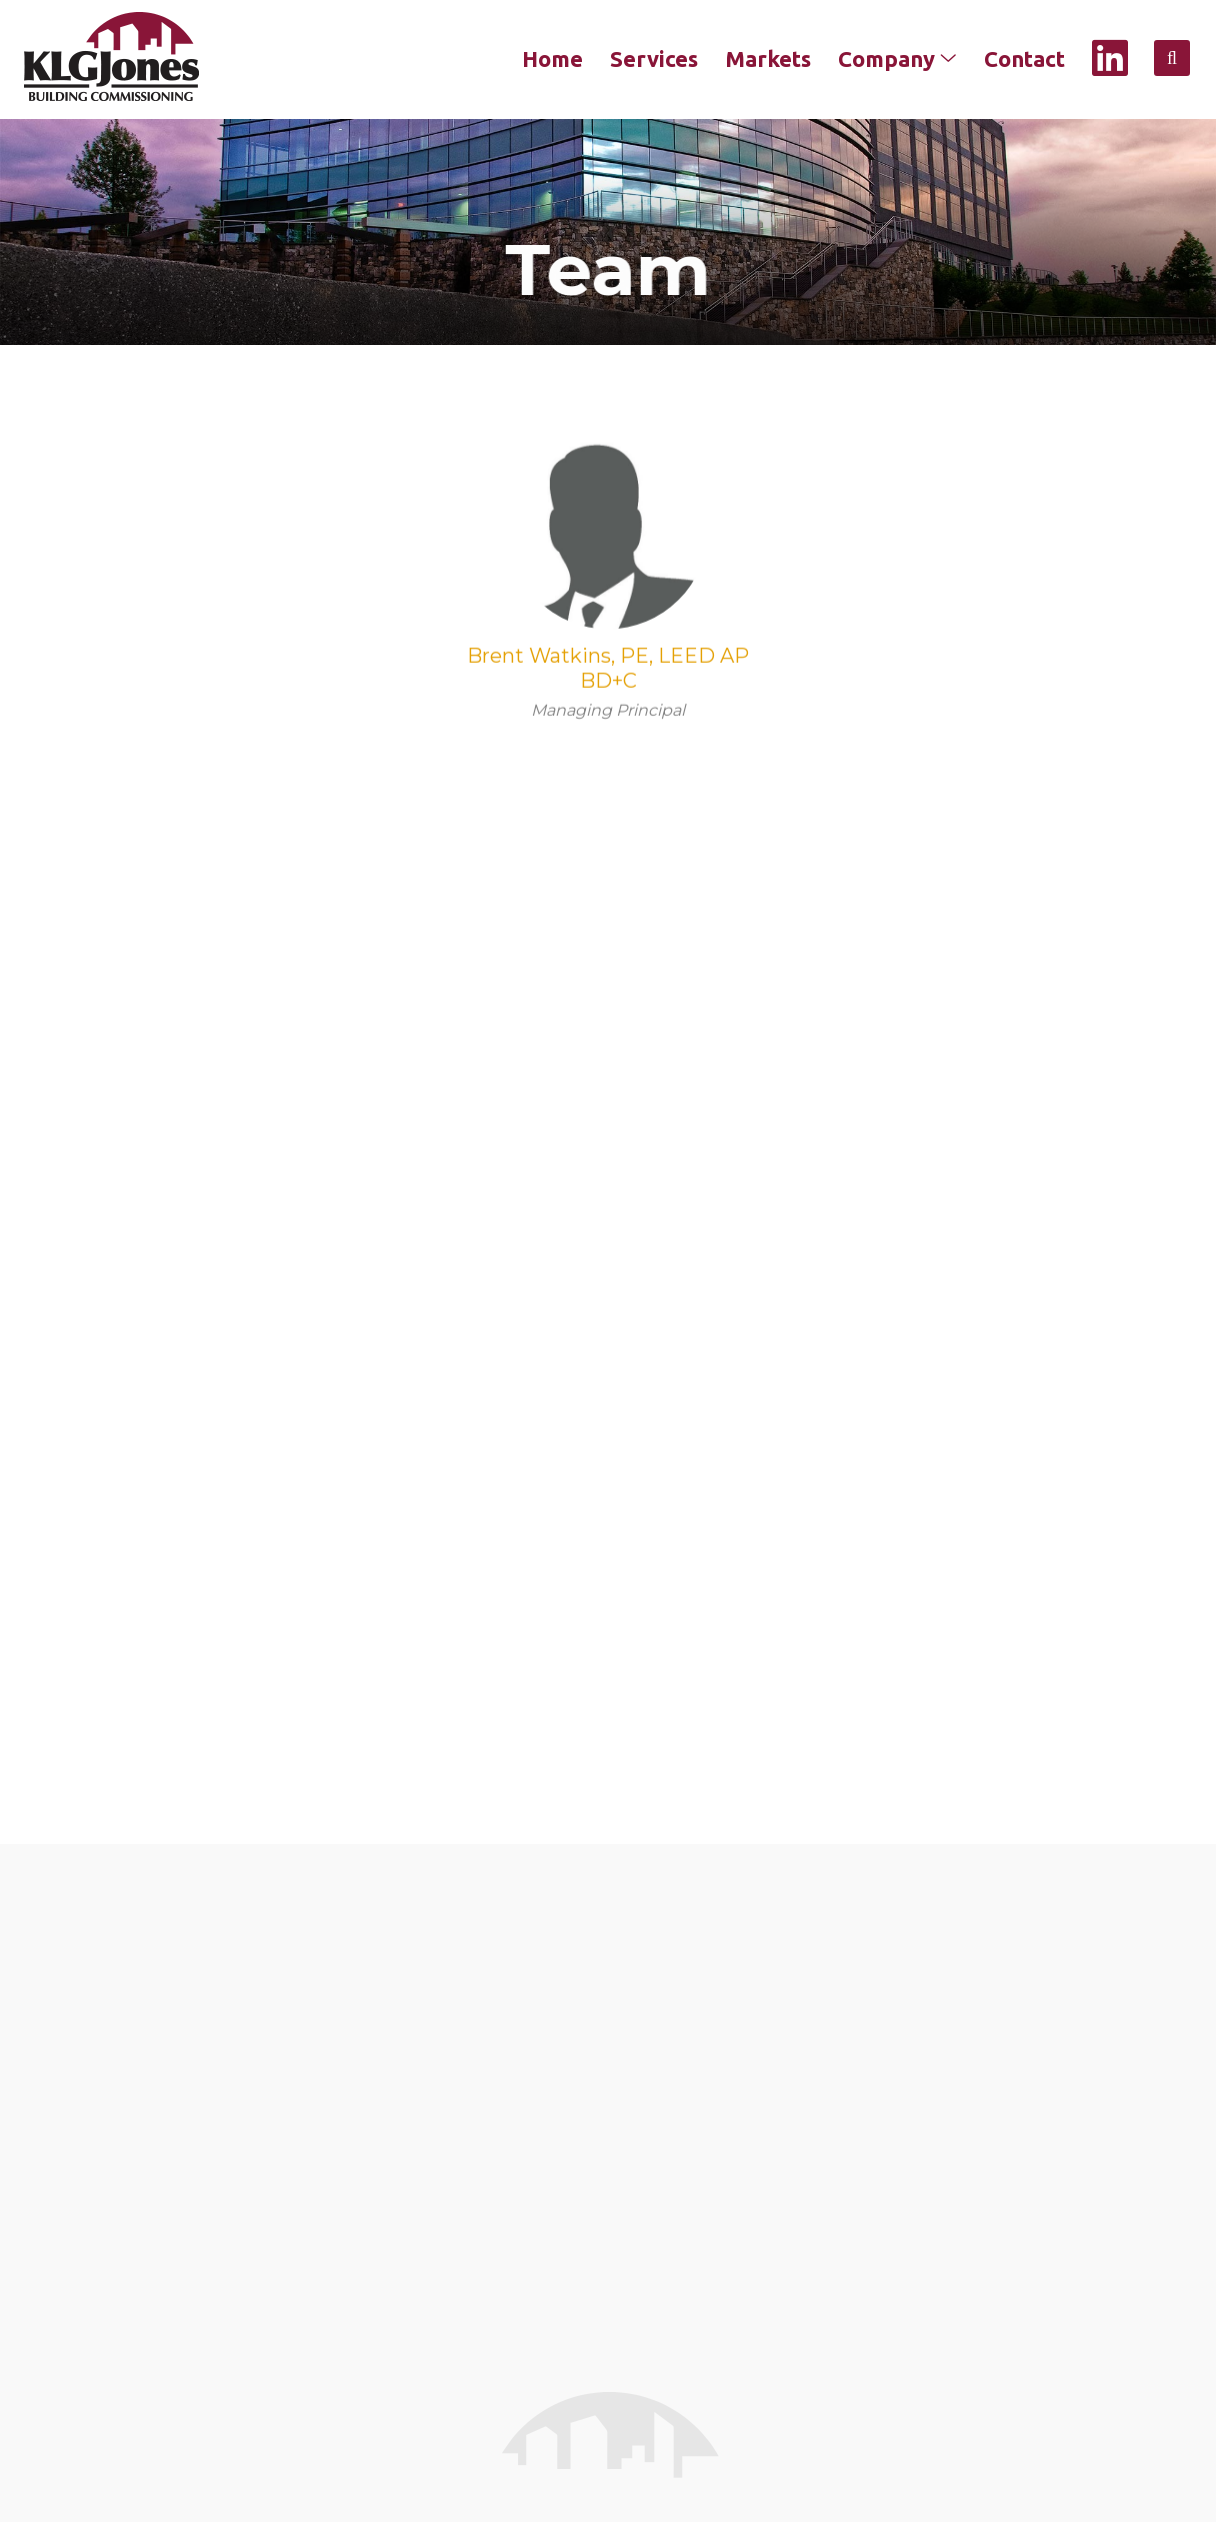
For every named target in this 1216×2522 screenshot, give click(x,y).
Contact (1024, 58)
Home (552, 58)
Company (897, 58)
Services (654, 58)
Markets (768, 58)
